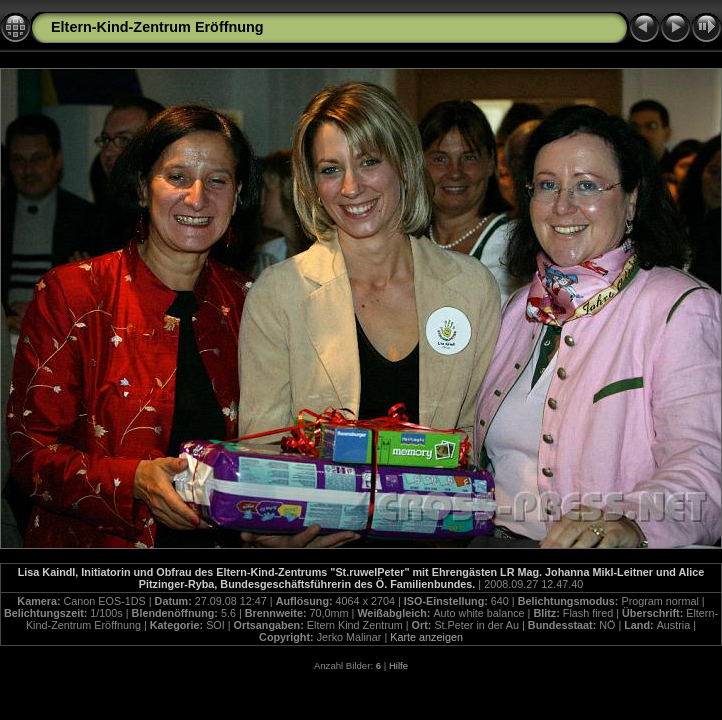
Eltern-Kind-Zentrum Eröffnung (157, 27)
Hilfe (398, 665)
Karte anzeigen (426, 637)
